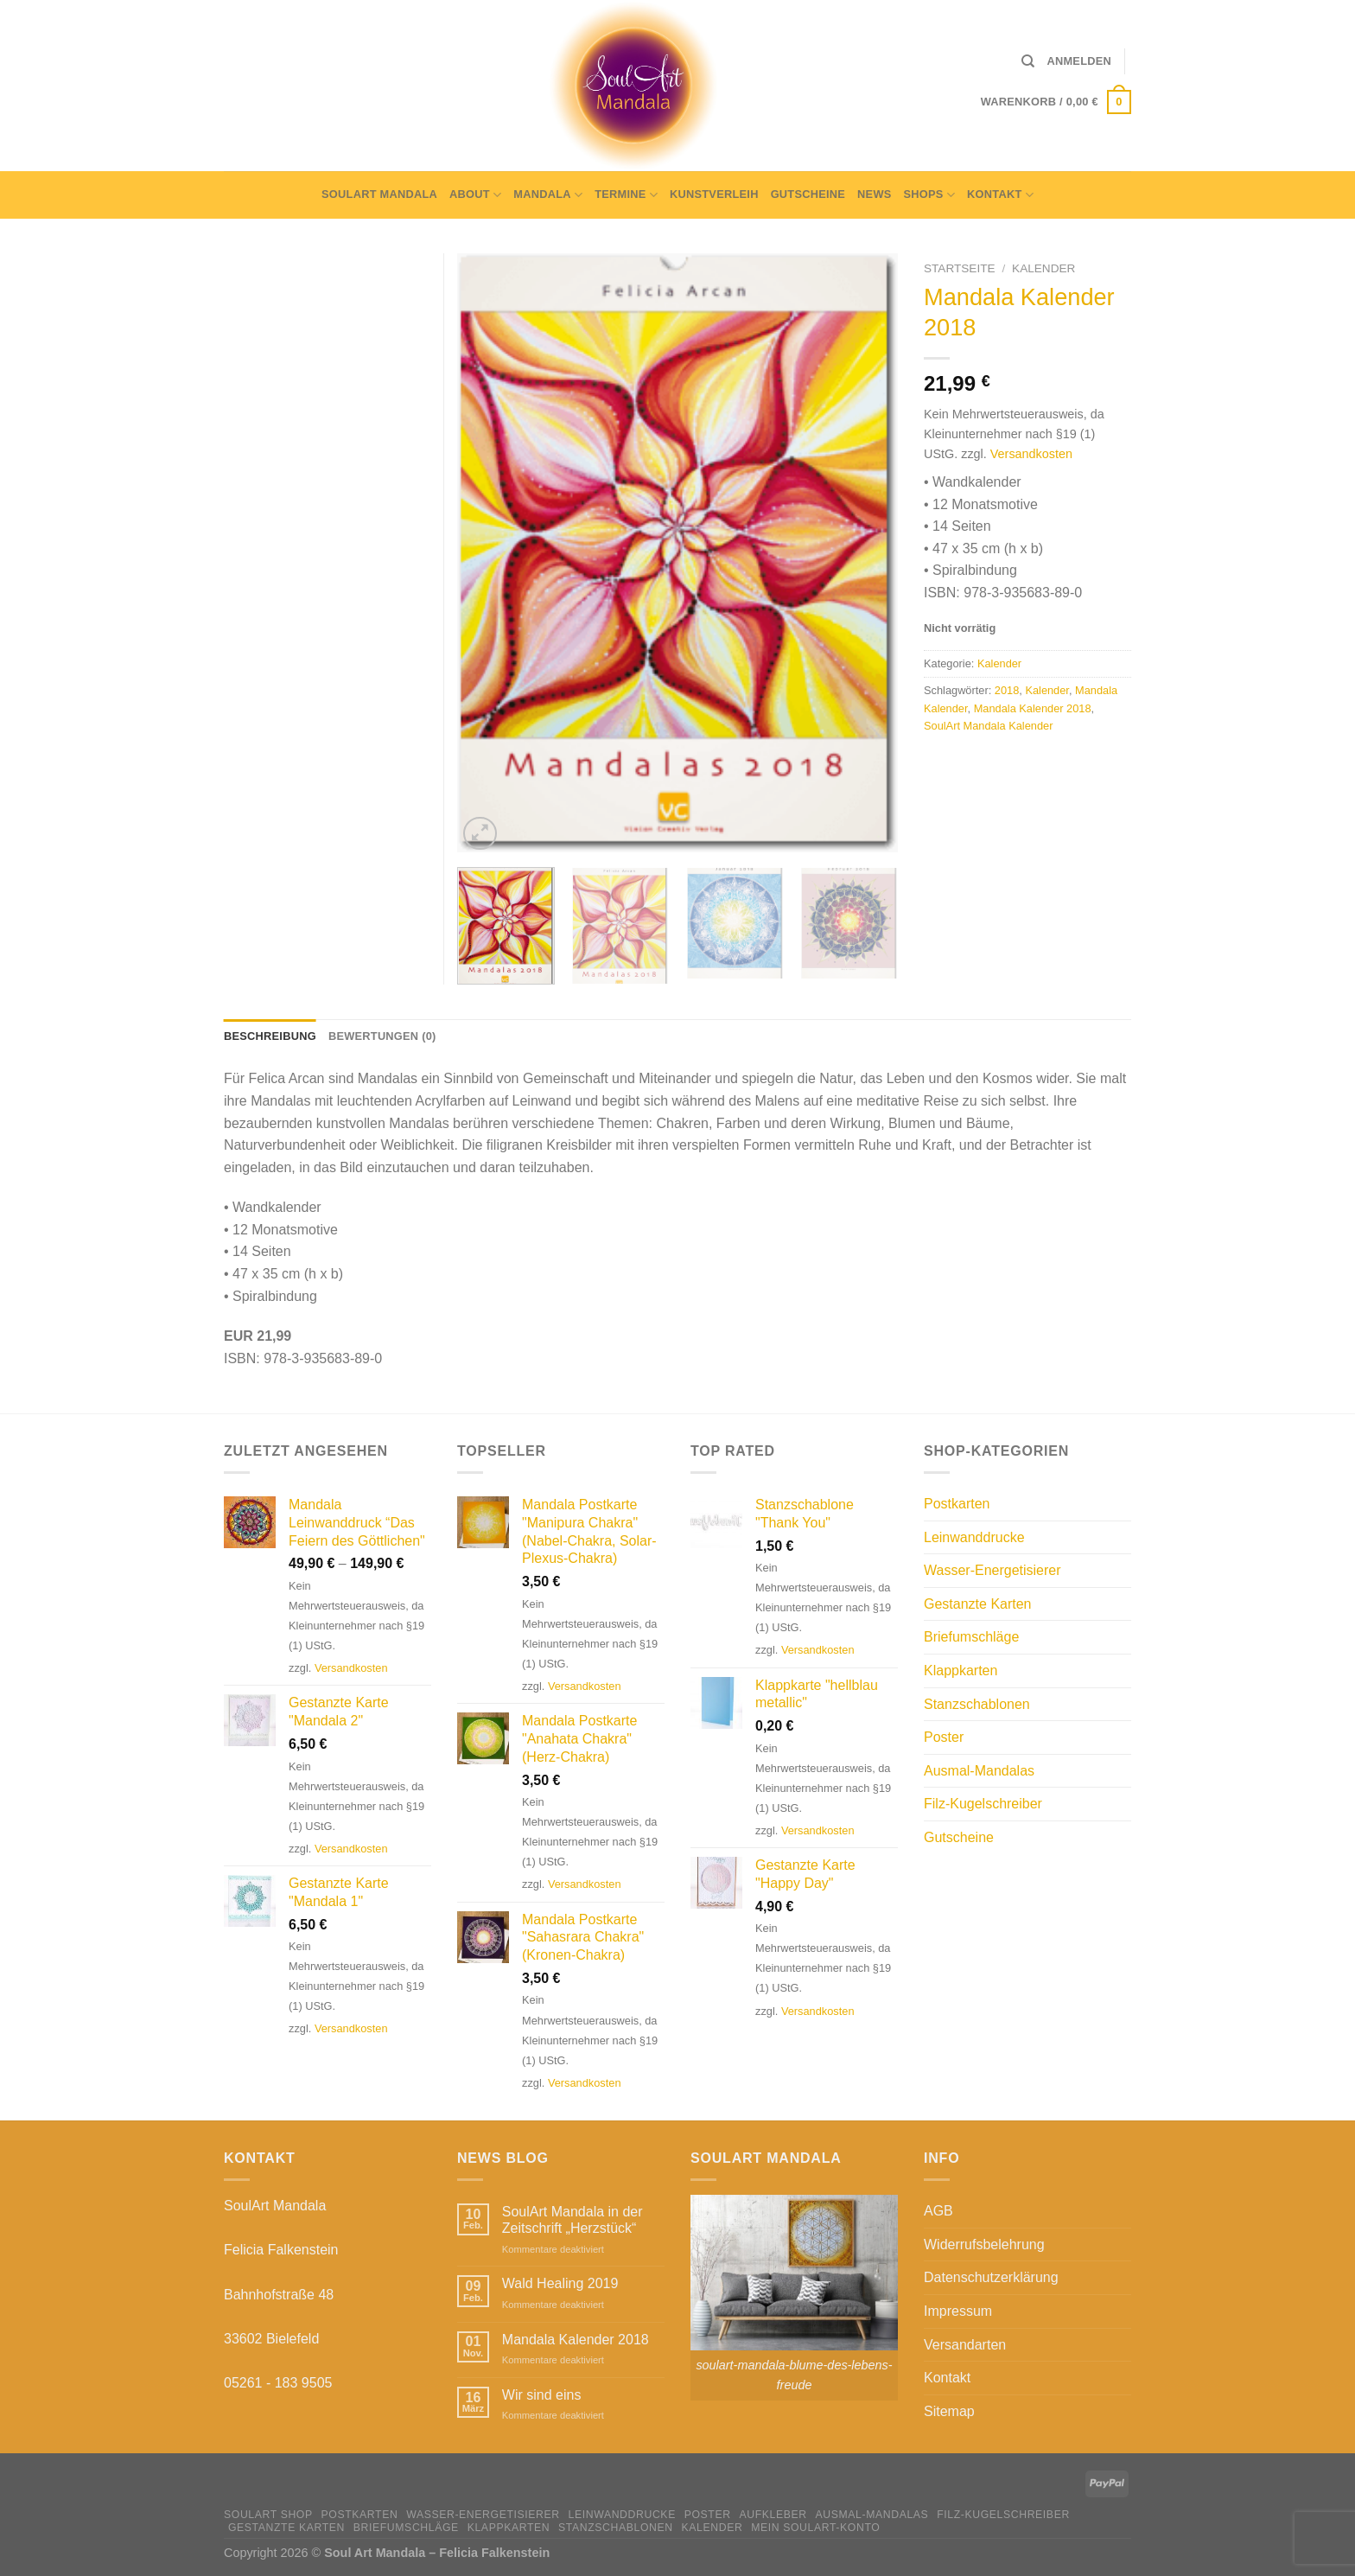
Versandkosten (1031, 454)
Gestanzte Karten (978, 1604)
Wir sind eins (542, 2395)
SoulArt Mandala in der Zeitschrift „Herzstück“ (572, 2219)
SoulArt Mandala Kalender (988, 725)
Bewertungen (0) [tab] (382, 1036)
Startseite (960, 268)
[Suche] (1027, 61)
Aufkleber (772, 2515)
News (874, 194)
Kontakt (1000, 195)
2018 (1007, 690)
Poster (944, 1737)
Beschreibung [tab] (270, 1036)
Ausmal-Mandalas (979, 1770)
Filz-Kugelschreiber (983, 1803)
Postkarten (956, 1503)
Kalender (1043, 268)
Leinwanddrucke (974, 1537)
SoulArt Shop (268, 2515)
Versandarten (965, 2344)
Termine (626, 195)
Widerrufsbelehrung (984, 2244)
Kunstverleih (714, 194)
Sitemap (949, 2411)
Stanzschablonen (977, 1704)
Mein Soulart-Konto (815, 2528)
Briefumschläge (971, 1636)
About (475, 195)
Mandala (547, 195)
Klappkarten (960, 1670)
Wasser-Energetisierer (992, 1570)
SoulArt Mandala (379, 194)
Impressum (958, 2311)
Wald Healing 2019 (560, 2283)
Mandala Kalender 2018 (1032, 708)
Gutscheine (808, 194)
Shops (930, 195)
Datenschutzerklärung (991, 2277)
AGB (938, 2210)
